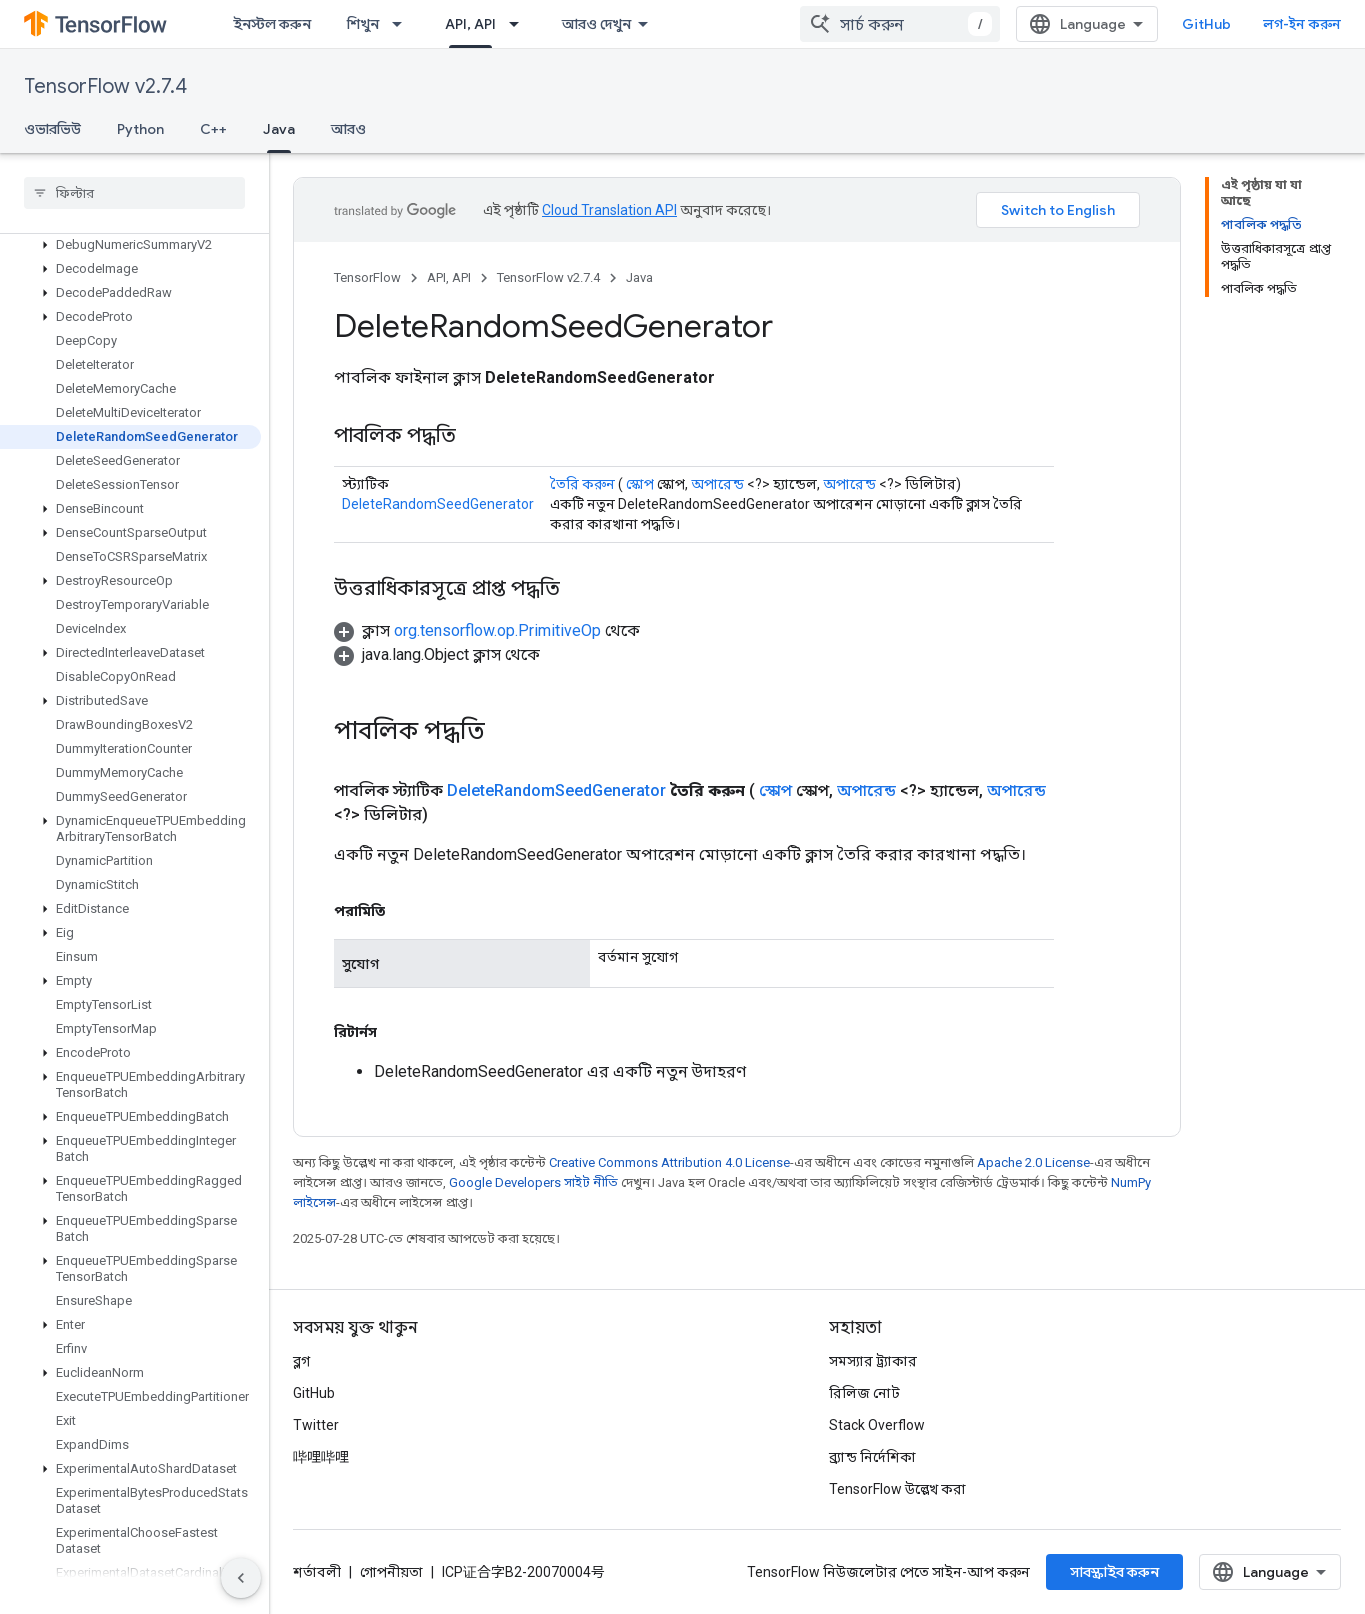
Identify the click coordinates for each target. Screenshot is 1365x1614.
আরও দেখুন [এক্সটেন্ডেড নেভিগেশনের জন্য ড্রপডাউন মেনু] (596, 24)
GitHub (1206, 24)
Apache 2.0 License (1033, 1162)
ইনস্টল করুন (272, 24)
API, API (449, 277)
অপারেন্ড (717, 484)
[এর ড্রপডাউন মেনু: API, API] (520, 24)
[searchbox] (134, 193)
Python (140, 129)
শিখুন (363, 24)
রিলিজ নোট (864, 1393)
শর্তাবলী (317, 1572)
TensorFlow (367, 277)
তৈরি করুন (582, 484)
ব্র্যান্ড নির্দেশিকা (872, 1457)
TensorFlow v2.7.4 (105, 86)
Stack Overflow (877, 1425)
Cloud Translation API (609, 210)
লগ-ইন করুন (1302, 24)
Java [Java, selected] (279, 129)
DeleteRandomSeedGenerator (438, 504)
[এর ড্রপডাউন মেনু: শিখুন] (403, 24)
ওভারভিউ (52, 129)
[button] (130, 245)
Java (639, 277)
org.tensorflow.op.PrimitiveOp (497, 630)
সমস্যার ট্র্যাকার (873, 1361)
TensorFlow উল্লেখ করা (897, 1489)
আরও (348, 129)
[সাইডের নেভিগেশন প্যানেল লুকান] (241, 1578)
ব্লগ (301, 1361)
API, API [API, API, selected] (470, 24)
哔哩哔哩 (321, 1457)
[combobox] (900, 24)
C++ (213, 129)
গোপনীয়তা (391, 1572)
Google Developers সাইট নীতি (533, 1182)
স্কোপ (640, 484)
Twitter (316, 1425)
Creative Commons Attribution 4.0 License (669, 1162)
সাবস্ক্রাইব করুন (1114, 1572)
